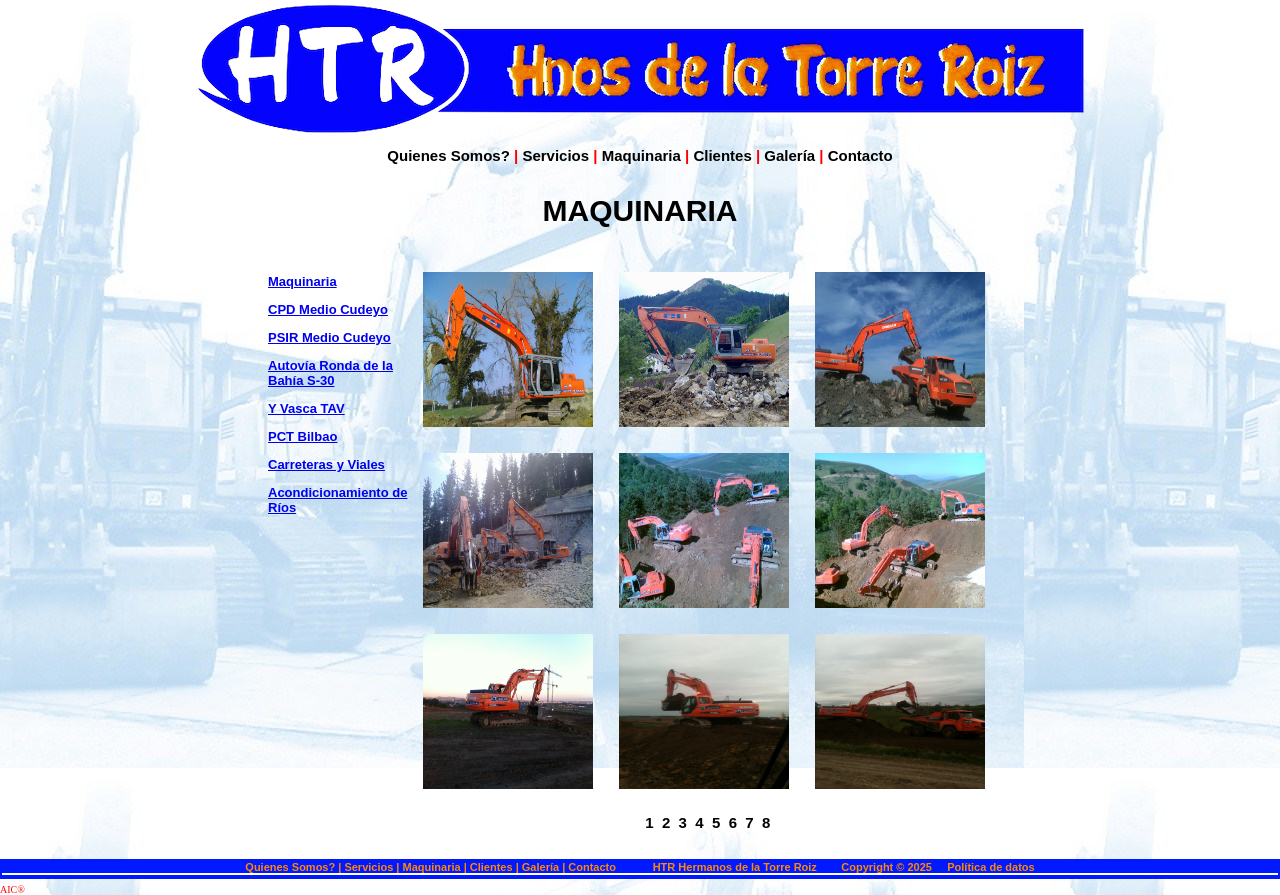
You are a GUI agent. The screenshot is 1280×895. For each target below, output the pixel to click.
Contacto (860, 155)
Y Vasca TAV (306, 408)
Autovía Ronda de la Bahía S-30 (330, 373)
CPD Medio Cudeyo (328, 309)
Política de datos (990, 867)
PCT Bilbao (302, 436)
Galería (789, 155)
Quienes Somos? (448, 155)
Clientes (722, 155)
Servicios (555, 155)
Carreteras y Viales (326, 464)
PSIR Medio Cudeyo (329, 337)
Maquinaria (641, 155)
